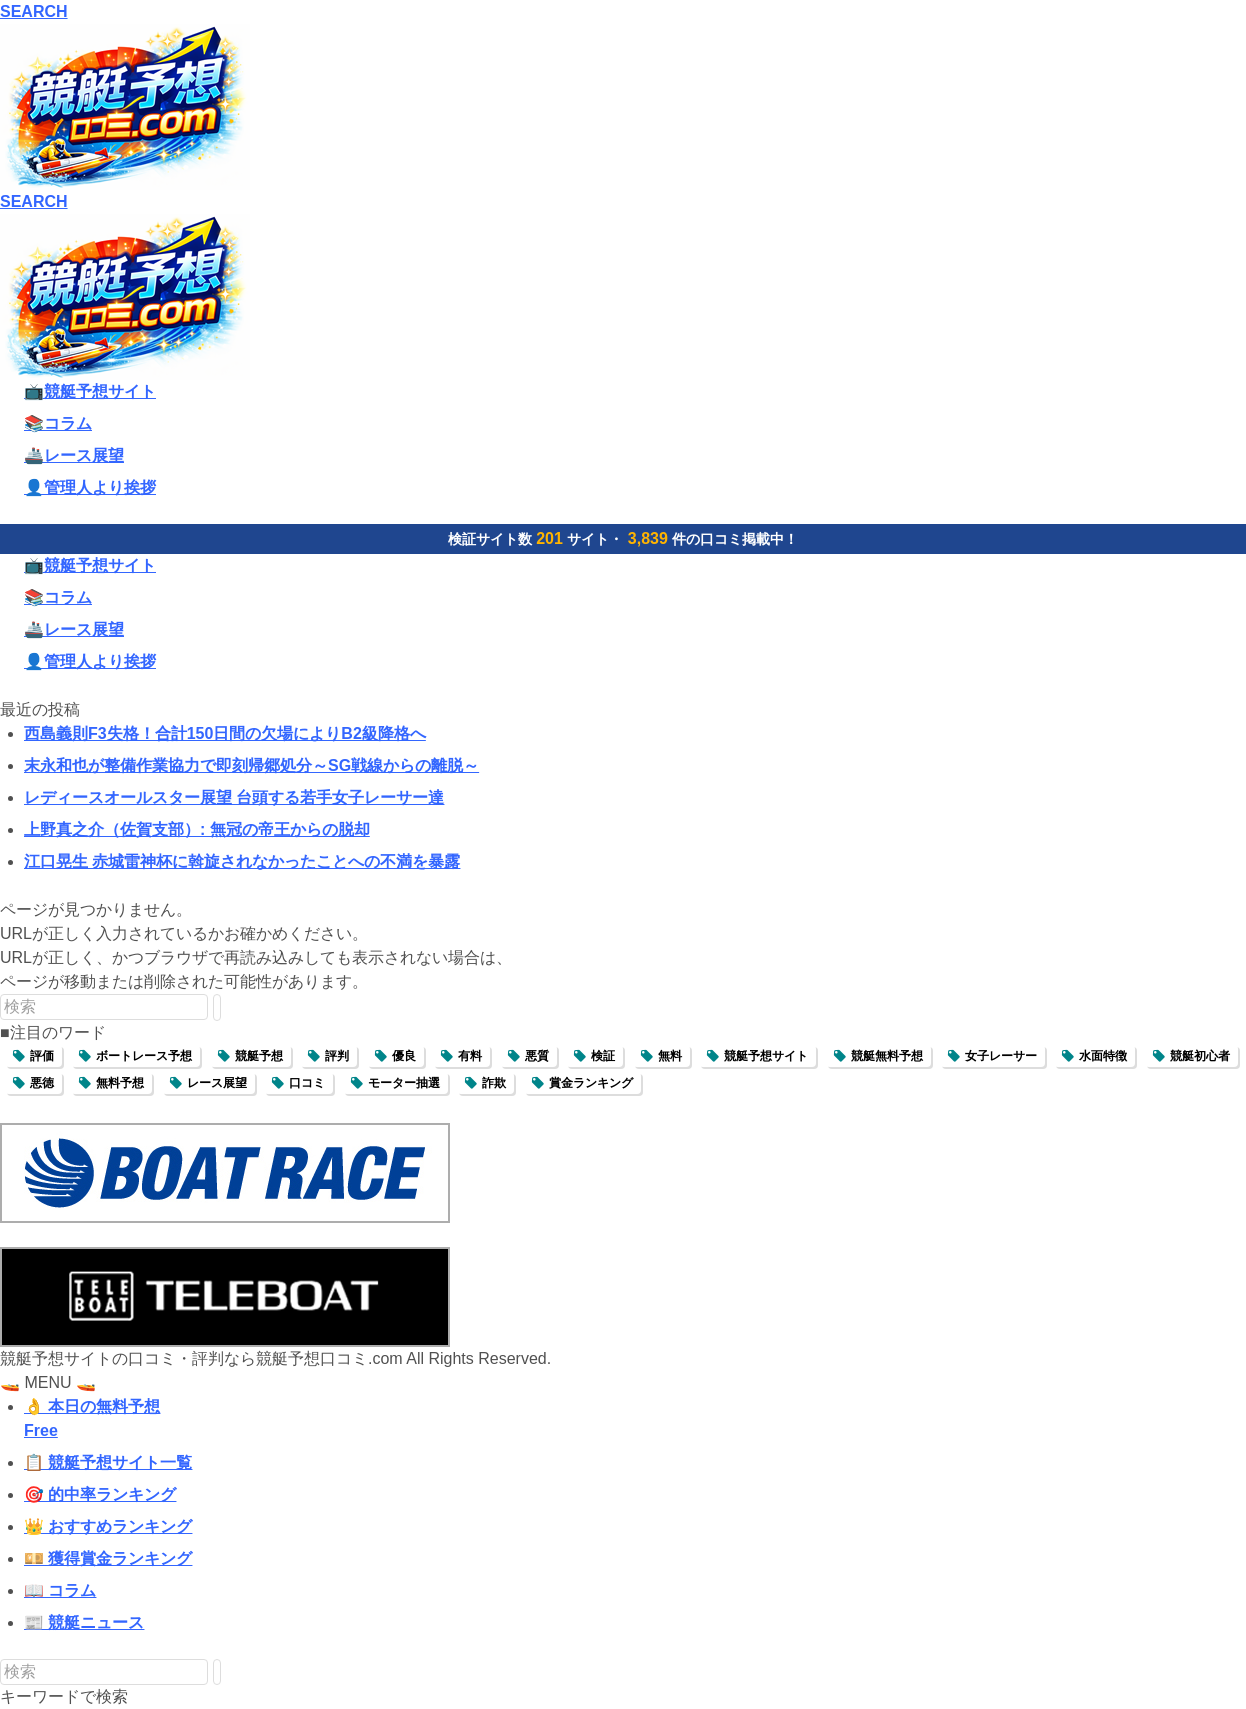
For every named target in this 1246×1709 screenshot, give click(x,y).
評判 (337, 1056)
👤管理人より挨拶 (90, 487)
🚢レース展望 (74, 455)
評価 (42, 1056)
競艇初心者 (1200, 1056)
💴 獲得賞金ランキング (108, 1558)
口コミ (307, 1083)
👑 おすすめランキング (108, 1526)
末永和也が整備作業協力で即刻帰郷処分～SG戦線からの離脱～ (251, 765)
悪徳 (42, 1083)
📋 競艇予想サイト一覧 (108, 1462)
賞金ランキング (591, 1083)
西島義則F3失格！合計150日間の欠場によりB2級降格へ (225, 733)
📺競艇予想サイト (90, 391)
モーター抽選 (404, 1083)
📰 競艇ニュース (84, 1622)
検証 (603, 1056)
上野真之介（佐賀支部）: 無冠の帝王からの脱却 (197, 829)
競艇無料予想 (887, 1056)
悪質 (537, 1056)
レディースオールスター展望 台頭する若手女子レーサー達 (234, 797)
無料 (670, 1056)
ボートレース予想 (144, 1056)
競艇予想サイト (766, 1056)
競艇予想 (259, 1056)
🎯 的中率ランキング (100, 1494)
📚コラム (58, 423)
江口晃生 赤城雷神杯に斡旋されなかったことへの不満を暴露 (242, 861)
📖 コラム (60, 1590)
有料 (470, 1056)
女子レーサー (1001, 1056)
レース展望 (217, 1083)
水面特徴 (1103, 1056)
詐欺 (494, 1083)
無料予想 (120, 1083)
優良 (404, 1056)
